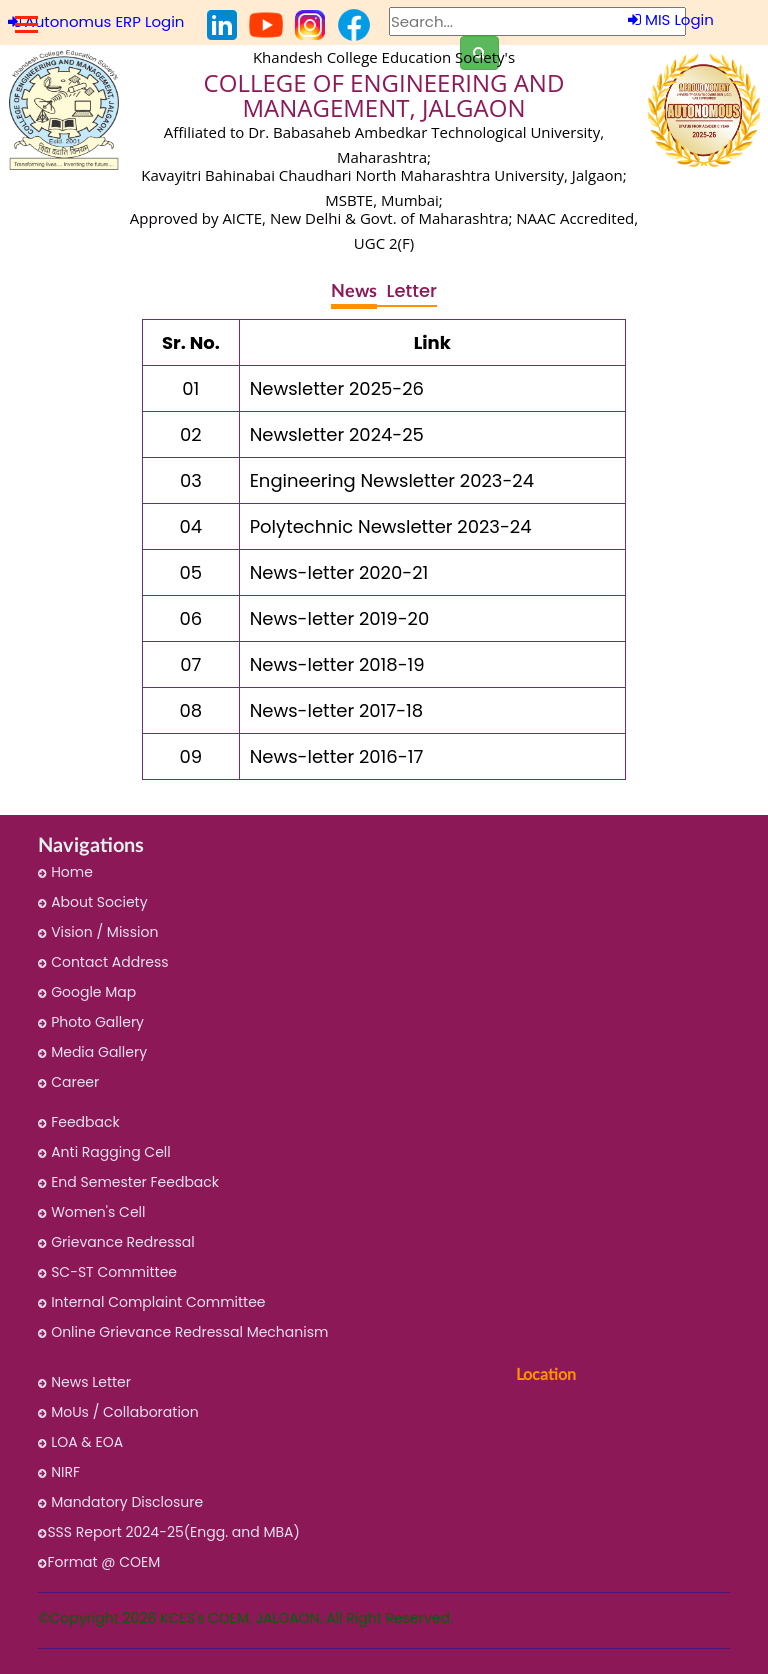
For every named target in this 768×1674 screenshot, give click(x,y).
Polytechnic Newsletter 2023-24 (391, 526)
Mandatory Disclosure (120, 1502)
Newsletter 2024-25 (337, 434)
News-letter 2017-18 (337, 710)
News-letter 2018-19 (337, 664)
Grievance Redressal (116, 1242)
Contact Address (103, 962)
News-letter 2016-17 (337, 756)
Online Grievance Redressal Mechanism (183, 1332)
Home (65, 872)
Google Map (87, 992)
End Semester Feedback (128, 1182)
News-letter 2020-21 (339, 572)
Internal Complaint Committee (151, 1302)
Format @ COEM (99, 1562)
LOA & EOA (80, 1442)
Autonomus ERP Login (96, 21)
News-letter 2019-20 (340, 618)
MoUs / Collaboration (118, 1412)
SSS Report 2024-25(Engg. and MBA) (168, 1532)
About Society (92, 902)
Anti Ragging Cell (104, 1152)
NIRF (59, 1472)
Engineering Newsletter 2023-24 (392, 480)
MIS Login (671, 19)
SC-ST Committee (107, 1272)
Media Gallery (92, 1052)
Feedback (78, 1122)
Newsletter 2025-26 (337, 388)
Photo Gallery (91, 1022)
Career (68, 1082)
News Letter (84, 1382)
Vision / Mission (98, 932)
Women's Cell (91, 1212)
